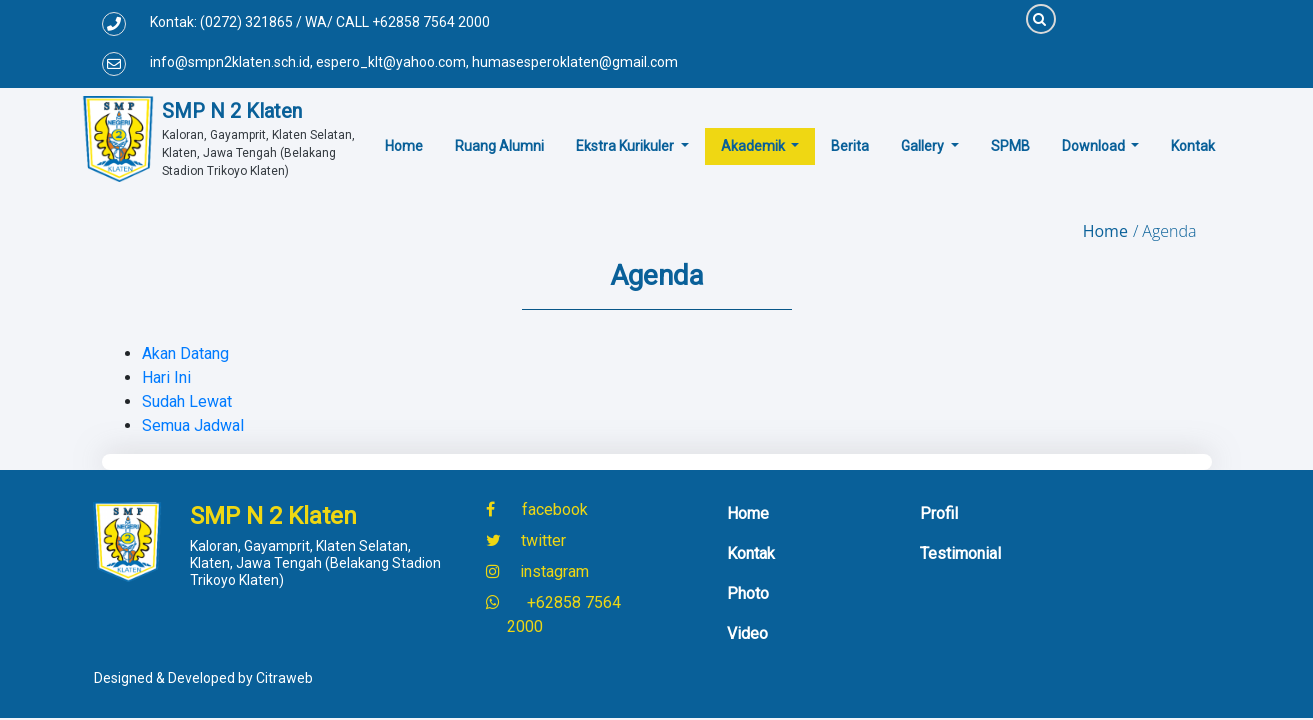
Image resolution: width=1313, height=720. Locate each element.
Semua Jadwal (193, 425)
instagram (552, 571)
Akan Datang (185, 353)
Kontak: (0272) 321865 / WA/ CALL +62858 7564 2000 (320, 22)
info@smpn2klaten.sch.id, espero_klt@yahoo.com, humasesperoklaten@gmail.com (414, 62)
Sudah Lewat (187, 401)
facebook (553, 509)
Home (1105, 231)
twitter (541, 540)
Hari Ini (166, 377)
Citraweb (284, 678)
